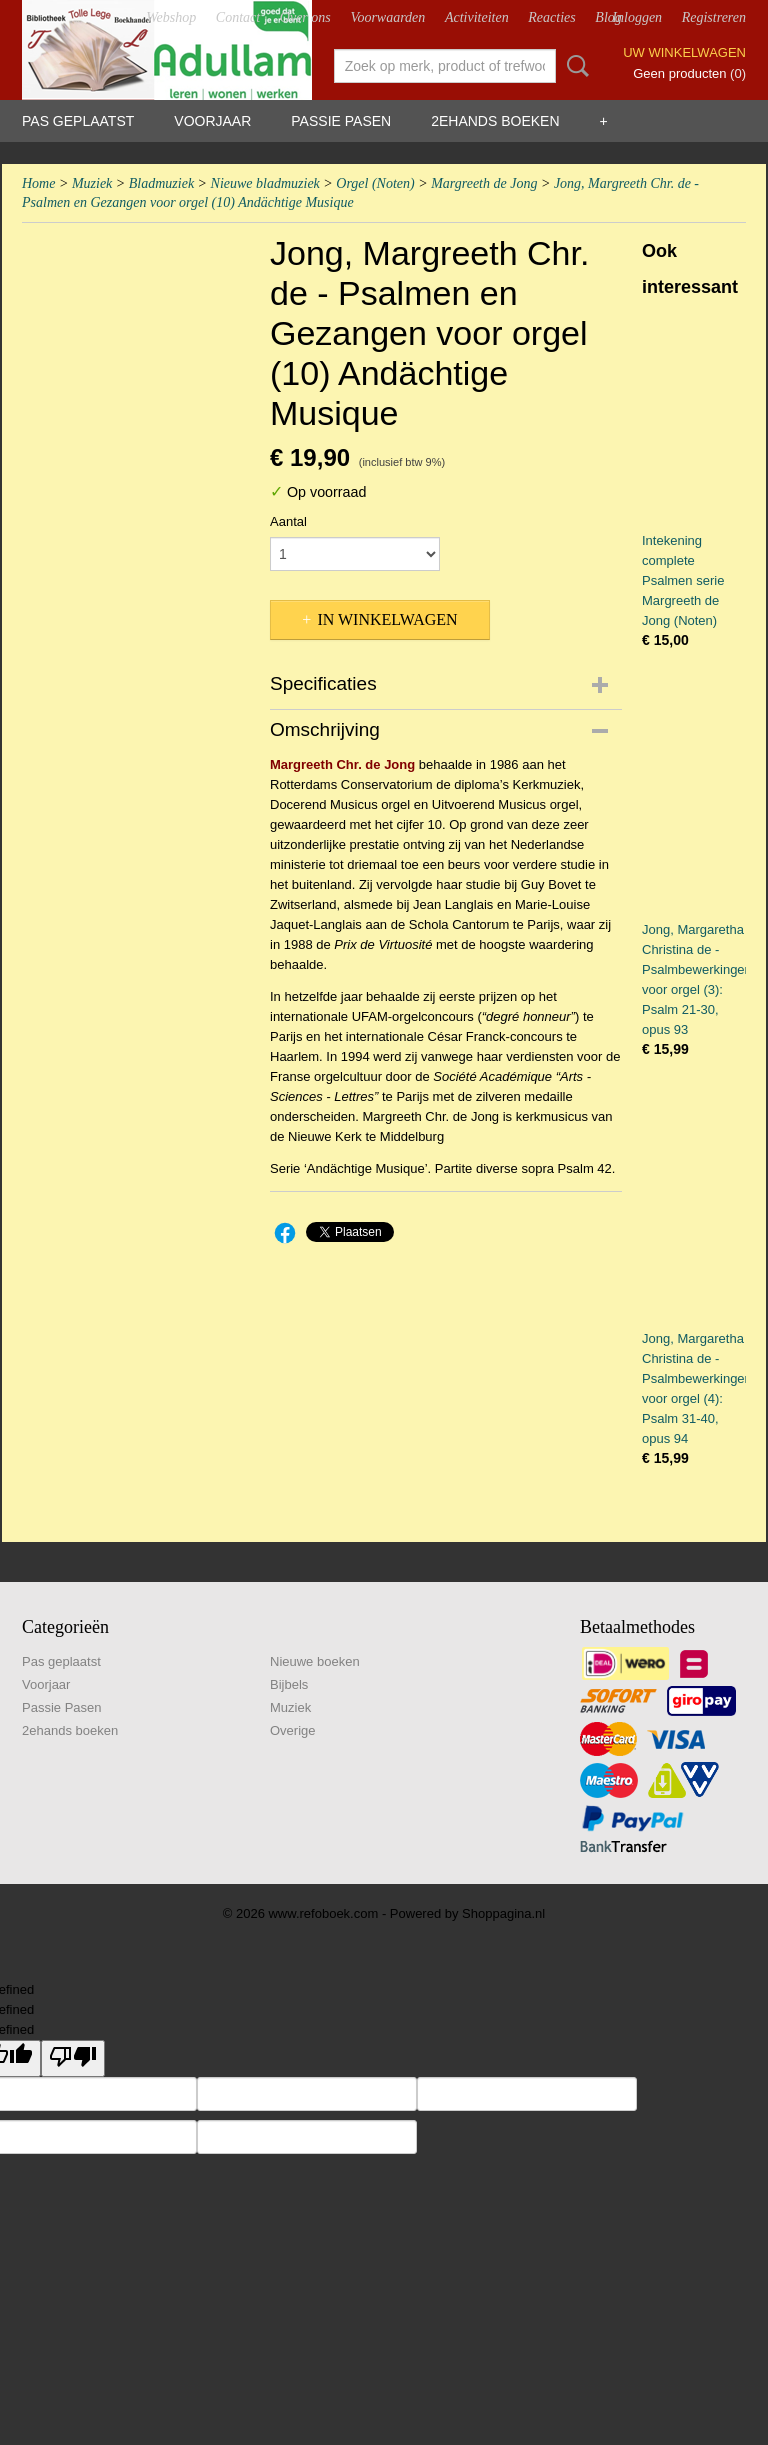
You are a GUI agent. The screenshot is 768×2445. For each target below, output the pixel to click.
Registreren (714, 17)
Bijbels (289, 1684)
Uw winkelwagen (684, 52)
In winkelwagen (387, 619)
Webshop (171, 17)
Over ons (305, 17)
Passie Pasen (341, 121)
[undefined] (73, 2058)
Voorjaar (212, 121)
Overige (293, 1730)
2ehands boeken (495, 121)
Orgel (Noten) (375, 183)
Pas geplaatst (78, 121)
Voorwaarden (387, 17)
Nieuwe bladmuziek (265, 183)
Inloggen (637, 17)
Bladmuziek (161, 183)
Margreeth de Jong (484, 183)
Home (38, 183)
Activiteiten (477, 17)
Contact (238, 17)
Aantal (288, 521)
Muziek (92, 183)
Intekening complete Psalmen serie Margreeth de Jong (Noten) (683, 580)
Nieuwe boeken (315, 1661)
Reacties (551, 17)
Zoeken (574, 66)
